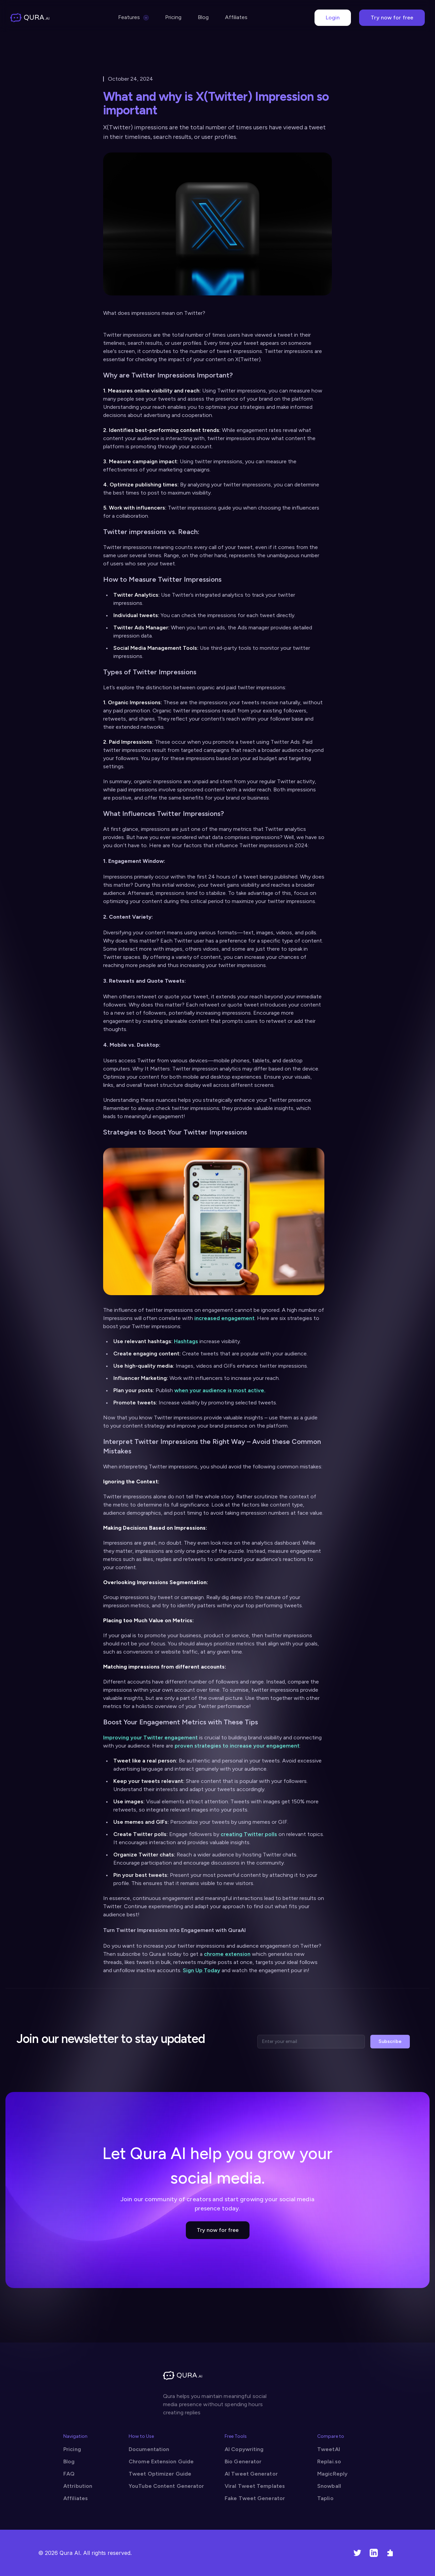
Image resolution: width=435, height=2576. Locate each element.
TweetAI (328, 2449)
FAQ (69, 2473)
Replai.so (329, 2461)
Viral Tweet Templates (255, 2486)
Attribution (77, 2486)
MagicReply (332, 2473)
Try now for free (392, 17)
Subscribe (390, 2041)
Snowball (329, 2486)
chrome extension (227, 1954)
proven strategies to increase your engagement (237, 1745)
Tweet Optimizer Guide (160, 2473)
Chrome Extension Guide (161, 2461)
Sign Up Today (201, 1970)
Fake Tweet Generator (255, 2498)
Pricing (173, 17)
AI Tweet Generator (251, 2473)
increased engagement (224, 1318)
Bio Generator (243, 2461)
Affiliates (236, 17)
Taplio (325, 2498)
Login (333, 17)
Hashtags (186, 1341)
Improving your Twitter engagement (150, 1737)
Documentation (149, 2449)
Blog (203, 17)
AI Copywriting (244, 2449)
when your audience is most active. (219, 1390)
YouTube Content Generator (166, 2486)
